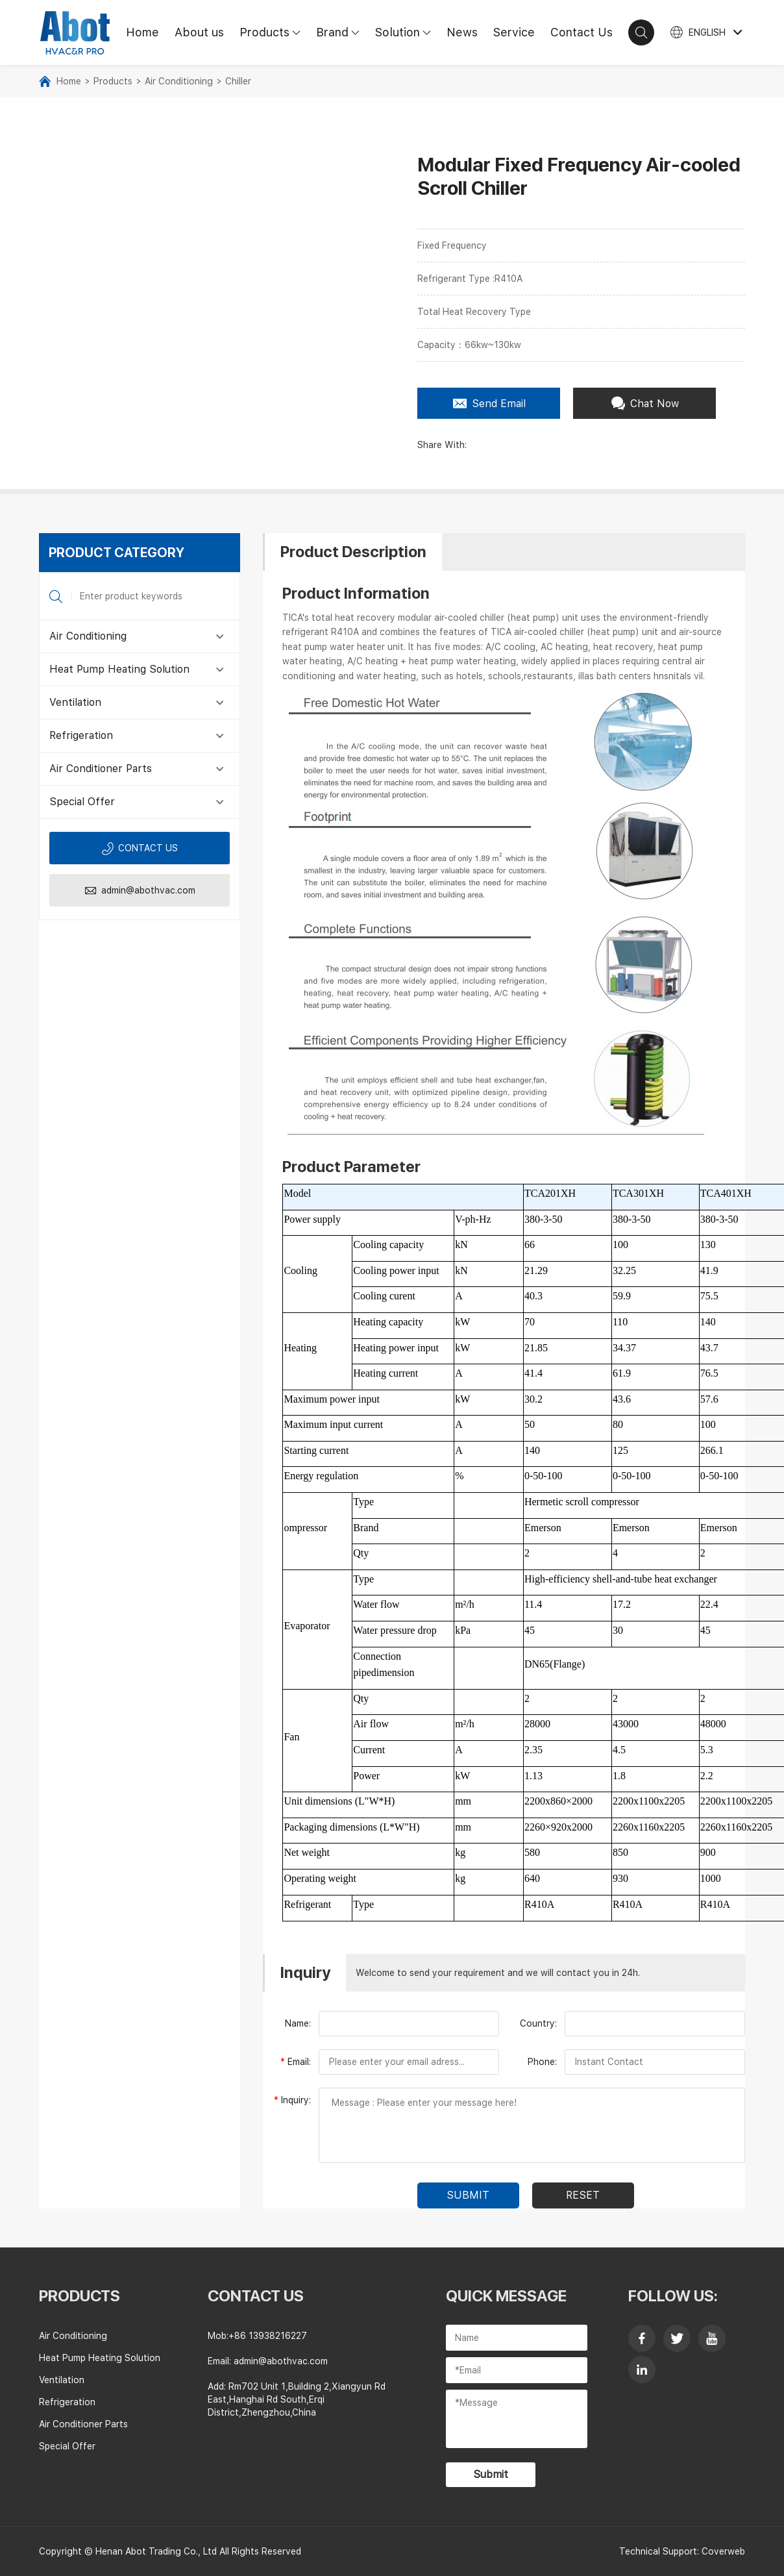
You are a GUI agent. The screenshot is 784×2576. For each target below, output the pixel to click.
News (462, 32)
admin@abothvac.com (139, 890)
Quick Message (506, 2295)
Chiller (238, 81)
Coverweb (723, 2551)
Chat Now (645, 403)
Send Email (489, 403)
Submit (490, 2474)
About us (199, 32)
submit (468, 2195)
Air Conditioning (179, 81)
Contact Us (581, 32)
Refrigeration (81, 735)
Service (514, 32)
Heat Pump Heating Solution (119, 669)
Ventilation (75, 702)
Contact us (139, 848)
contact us (256, 2295)
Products (273, 32)
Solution (407, 32)
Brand (341, 32)
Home (142, 32)
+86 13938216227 (267, 2336)
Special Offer (82, 801)
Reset (583, 2195)
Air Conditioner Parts (100, 768)
